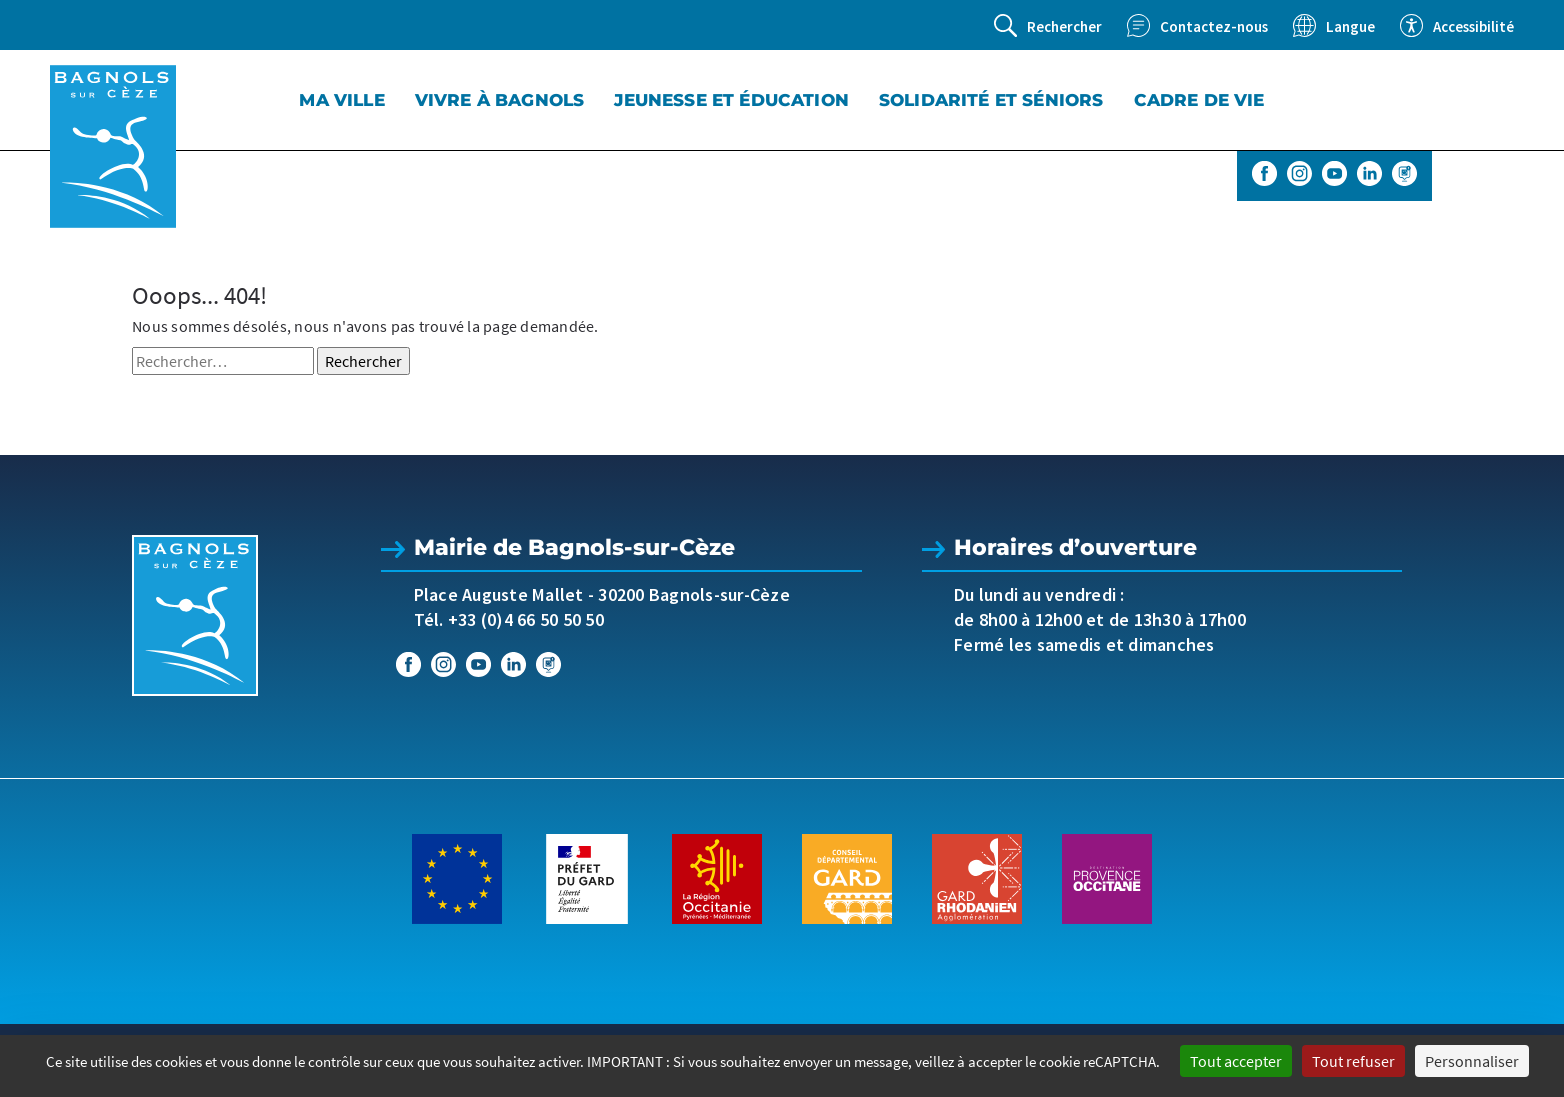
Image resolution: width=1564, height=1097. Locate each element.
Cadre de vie (1199, 100)
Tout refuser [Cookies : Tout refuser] (1353, 1061)
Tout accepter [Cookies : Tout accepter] (1236, 1061)
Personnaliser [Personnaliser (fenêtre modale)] (1472, 1061)
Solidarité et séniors (991, 100)
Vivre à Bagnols (500, 100)
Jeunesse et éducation (731, 100)
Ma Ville (341, 100)
